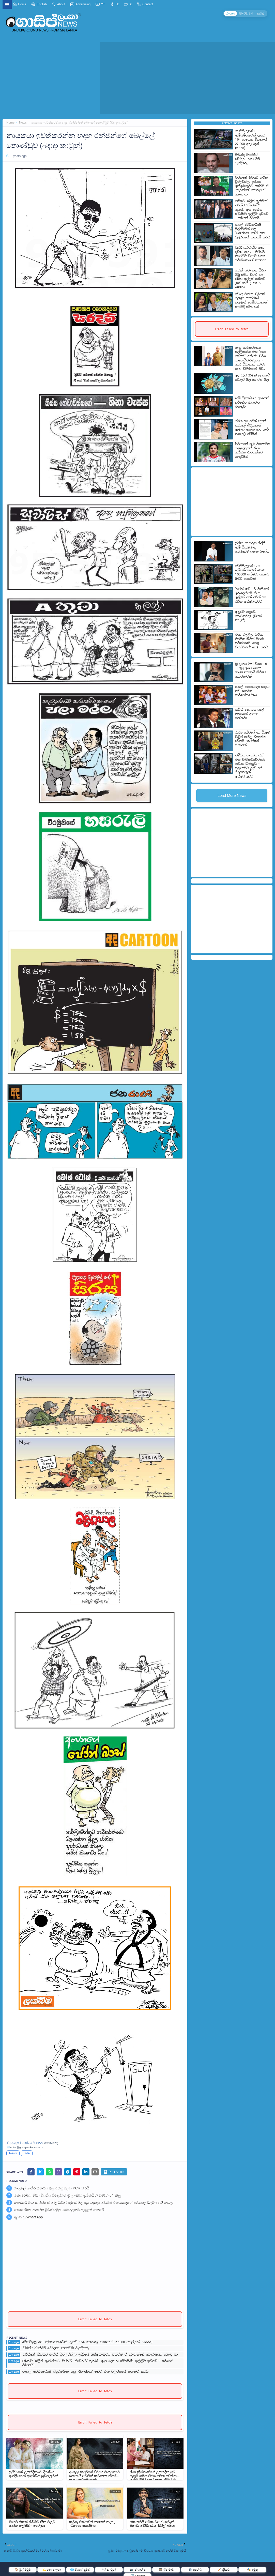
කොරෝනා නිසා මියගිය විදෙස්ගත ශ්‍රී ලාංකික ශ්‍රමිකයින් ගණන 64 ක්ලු (67, 2195)
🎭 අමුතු (252, 2569)
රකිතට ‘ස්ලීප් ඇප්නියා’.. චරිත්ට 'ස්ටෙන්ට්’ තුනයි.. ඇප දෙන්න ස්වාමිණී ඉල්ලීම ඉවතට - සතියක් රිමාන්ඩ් (97, 2363)
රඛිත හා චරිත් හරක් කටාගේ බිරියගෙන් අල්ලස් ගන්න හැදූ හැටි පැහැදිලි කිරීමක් (252, 427)
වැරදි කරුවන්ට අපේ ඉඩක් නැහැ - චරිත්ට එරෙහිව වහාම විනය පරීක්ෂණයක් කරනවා (250, 254)
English (39, 4)
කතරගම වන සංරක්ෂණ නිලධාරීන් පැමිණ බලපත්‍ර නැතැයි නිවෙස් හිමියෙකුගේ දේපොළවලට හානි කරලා (93, 2203)
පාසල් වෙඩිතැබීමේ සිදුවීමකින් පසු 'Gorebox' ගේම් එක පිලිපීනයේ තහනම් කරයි (85, 2372)
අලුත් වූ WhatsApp (28, 2217)
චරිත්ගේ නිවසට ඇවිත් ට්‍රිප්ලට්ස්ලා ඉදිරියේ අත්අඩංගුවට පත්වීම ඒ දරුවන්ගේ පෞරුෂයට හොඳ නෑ (100, 2355)
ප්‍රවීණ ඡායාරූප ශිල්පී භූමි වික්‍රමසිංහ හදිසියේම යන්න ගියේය (252, 547)
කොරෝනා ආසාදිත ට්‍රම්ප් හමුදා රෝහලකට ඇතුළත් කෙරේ (59, 2210)
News (23, 122)
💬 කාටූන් (109, 2569)
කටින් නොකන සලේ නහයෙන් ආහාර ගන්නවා (249, 714)
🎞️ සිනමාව (166, 2569)
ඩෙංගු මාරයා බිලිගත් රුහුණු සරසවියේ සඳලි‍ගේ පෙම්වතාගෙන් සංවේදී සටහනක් (251, 300)
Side (27, 2153)
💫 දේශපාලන (51, 2569)
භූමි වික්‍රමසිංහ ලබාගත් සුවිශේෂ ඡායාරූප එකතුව (252, 402)
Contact (145, 4)
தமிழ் (261, 13)
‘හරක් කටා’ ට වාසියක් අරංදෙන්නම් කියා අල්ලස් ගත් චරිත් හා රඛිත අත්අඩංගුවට (252, 595)
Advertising (80, 4)
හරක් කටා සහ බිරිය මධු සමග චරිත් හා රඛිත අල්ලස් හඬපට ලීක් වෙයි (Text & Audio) (250, 278)
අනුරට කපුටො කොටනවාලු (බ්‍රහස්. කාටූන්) (249, 616)
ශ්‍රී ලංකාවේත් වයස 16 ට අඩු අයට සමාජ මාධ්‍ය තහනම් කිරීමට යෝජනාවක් (251, 670)
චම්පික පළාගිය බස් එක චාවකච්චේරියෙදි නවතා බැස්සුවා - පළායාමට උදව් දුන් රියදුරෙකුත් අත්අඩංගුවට (250, 766)
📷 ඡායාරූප (137, 2569)
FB (114, 4)
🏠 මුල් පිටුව (22, 2569)
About (58, 4)
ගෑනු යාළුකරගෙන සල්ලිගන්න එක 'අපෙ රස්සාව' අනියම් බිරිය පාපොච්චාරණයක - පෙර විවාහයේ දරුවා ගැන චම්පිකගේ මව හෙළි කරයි (250, 358)
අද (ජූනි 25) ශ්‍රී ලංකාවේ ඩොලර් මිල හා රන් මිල (252, 377)
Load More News (232, 795)
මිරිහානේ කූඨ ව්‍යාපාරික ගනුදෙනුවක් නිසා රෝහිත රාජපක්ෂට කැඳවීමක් (252, 450)
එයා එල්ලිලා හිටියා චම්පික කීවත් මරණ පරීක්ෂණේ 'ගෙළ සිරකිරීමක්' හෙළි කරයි (251, 641)
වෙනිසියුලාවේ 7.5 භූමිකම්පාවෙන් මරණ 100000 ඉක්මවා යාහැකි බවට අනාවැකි (252, 572)
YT (100, 4)
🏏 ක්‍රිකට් (224, 2569)
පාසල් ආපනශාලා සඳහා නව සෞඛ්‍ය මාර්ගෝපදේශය (252, 691)
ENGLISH (245, 13)
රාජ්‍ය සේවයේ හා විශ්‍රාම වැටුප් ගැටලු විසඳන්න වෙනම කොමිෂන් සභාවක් (252, 738)
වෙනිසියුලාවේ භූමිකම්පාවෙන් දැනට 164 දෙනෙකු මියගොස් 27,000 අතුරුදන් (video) (87, 2342)
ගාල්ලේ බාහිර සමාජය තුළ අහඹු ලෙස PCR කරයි (51, 2188)
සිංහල (229, 13)
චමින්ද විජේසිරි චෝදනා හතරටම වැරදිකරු (55, 2348)
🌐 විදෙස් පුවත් (80, 2569)
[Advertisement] (87, 2263)
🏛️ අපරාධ (195, 2569)
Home (19, 4)
